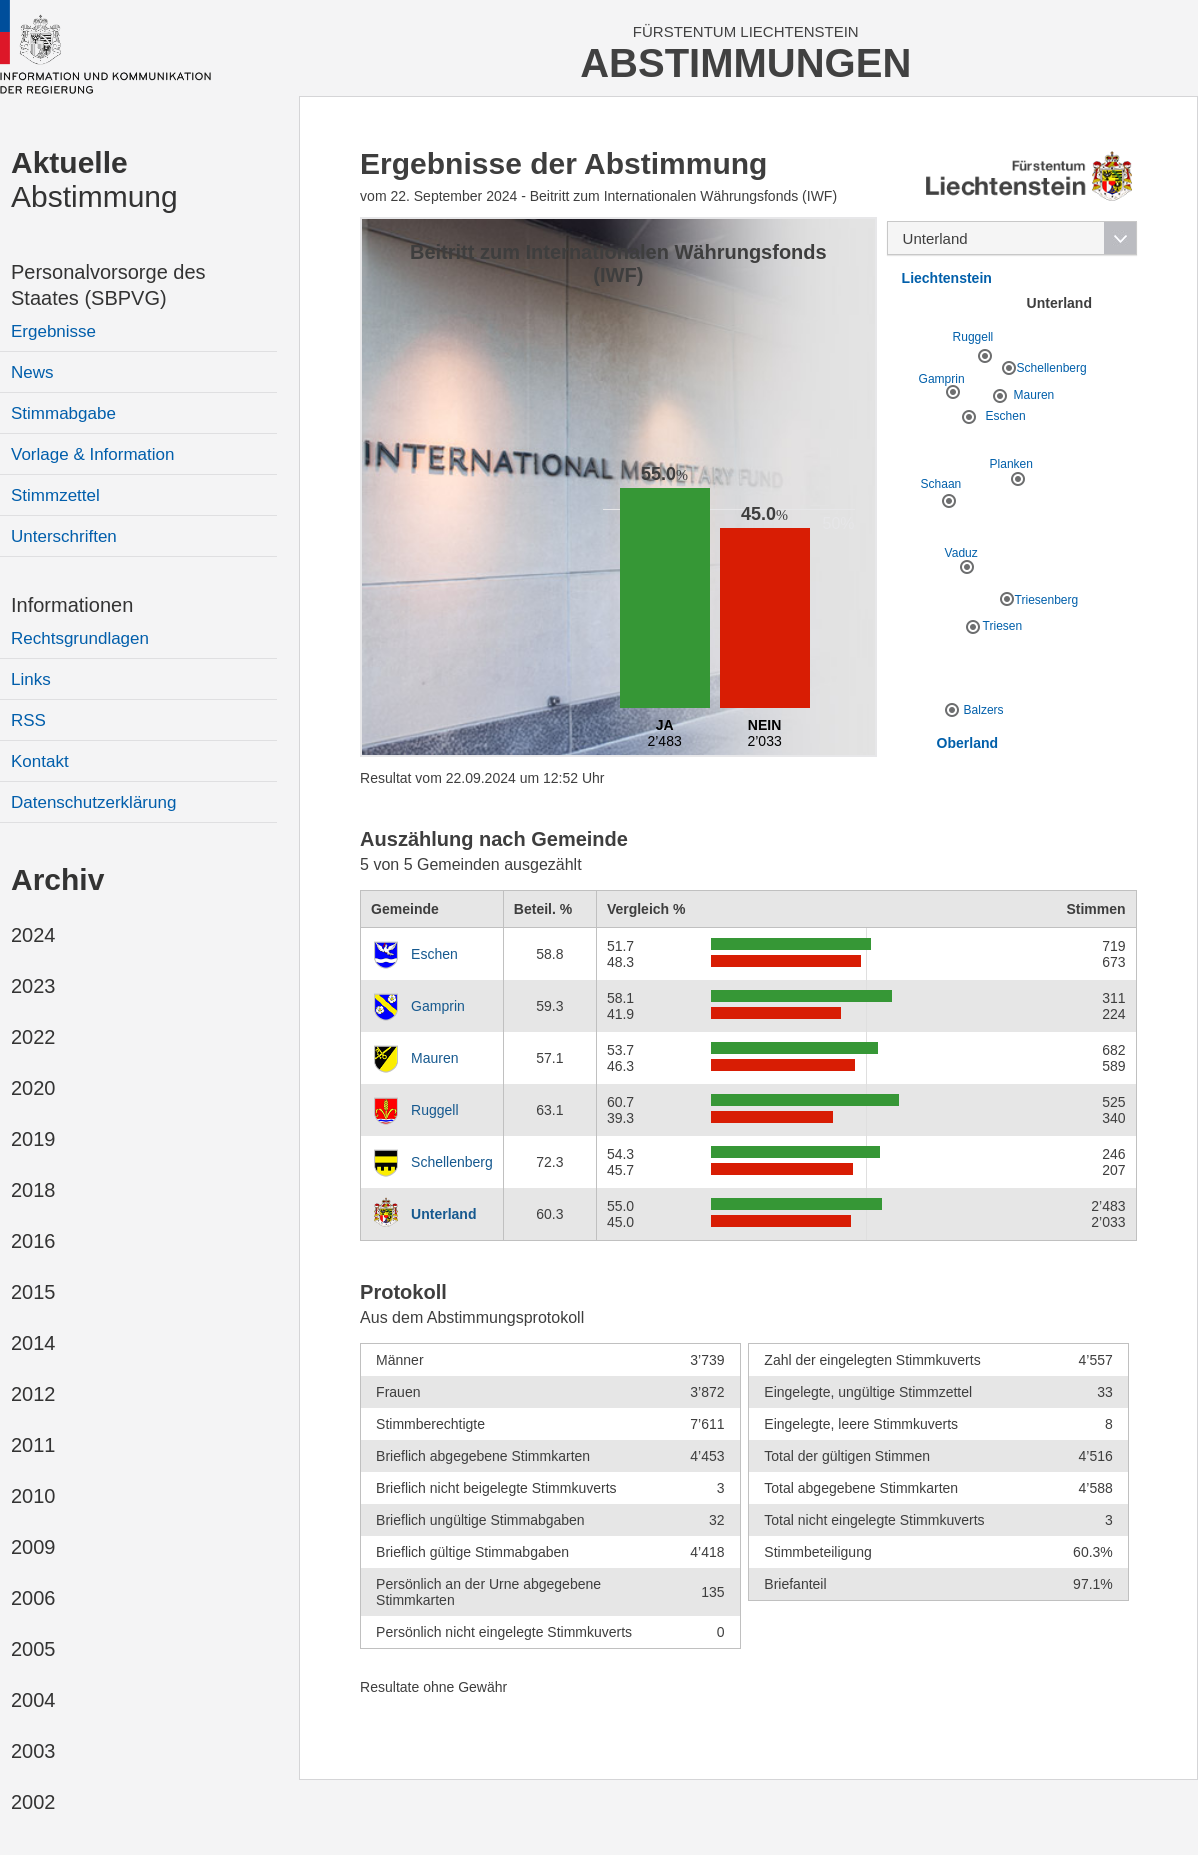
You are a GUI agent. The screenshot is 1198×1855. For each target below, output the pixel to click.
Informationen (72, 605)
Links (31, 679)
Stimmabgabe (63, 413)
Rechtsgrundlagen (80, 638)
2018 (33, 1190)
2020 (33, 1088)
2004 (33, 1700)
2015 (33, 1292)
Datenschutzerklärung (93, 802)
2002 (33, 1802)
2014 (33, 1343)
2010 (33, 1496)
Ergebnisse (53, 331)
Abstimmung (94, 179)
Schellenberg (452, 1162)
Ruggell (434, 1110)
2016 (33, 1241)
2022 (33, 1037)
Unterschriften (64, 536)
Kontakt (40, 761)
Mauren (434, 1058)
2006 (33, 1598)
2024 (33, 935)
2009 (33, 1547)
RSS (28, 720)
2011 (33, 1445)
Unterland (443, 1214)
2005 (33, 1649)
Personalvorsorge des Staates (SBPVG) (108, 285)
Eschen (434, 954)
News (32, 372)
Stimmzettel (55, 495)
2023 (33, 986)
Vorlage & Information (92, 454)
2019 (33, 1139)
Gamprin (438, 1006)
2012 (33, 1394)
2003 (33, 1751)
